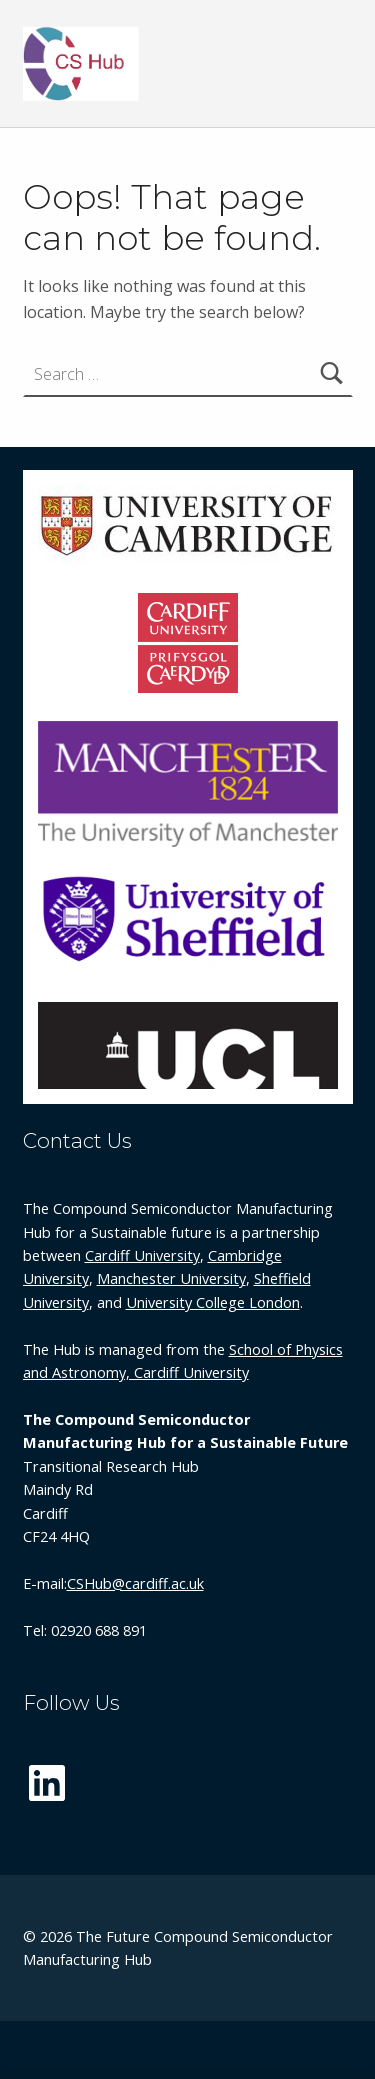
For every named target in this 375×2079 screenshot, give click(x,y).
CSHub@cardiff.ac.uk (135, 1583)
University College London (213, 1302)
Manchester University (171, 1278)
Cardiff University (142, 1255)
